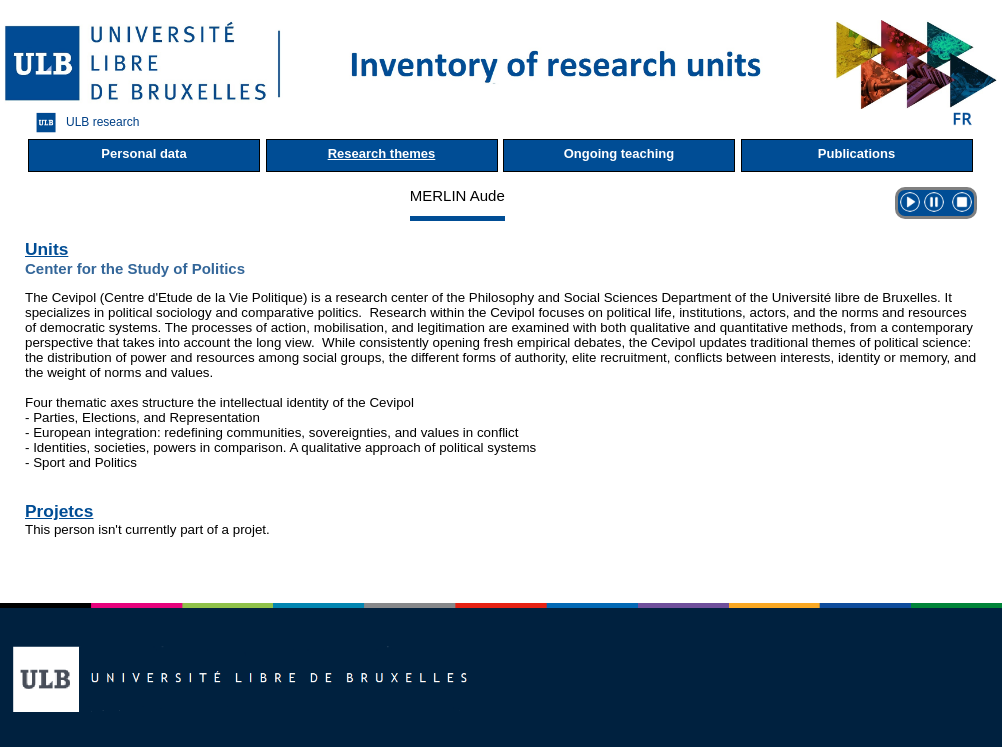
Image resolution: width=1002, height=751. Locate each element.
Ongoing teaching (619, 153)
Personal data (143, 153)
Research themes (382, 153)
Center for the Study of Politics (135, 268)
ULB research (82, 122)
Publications (856, 153)
